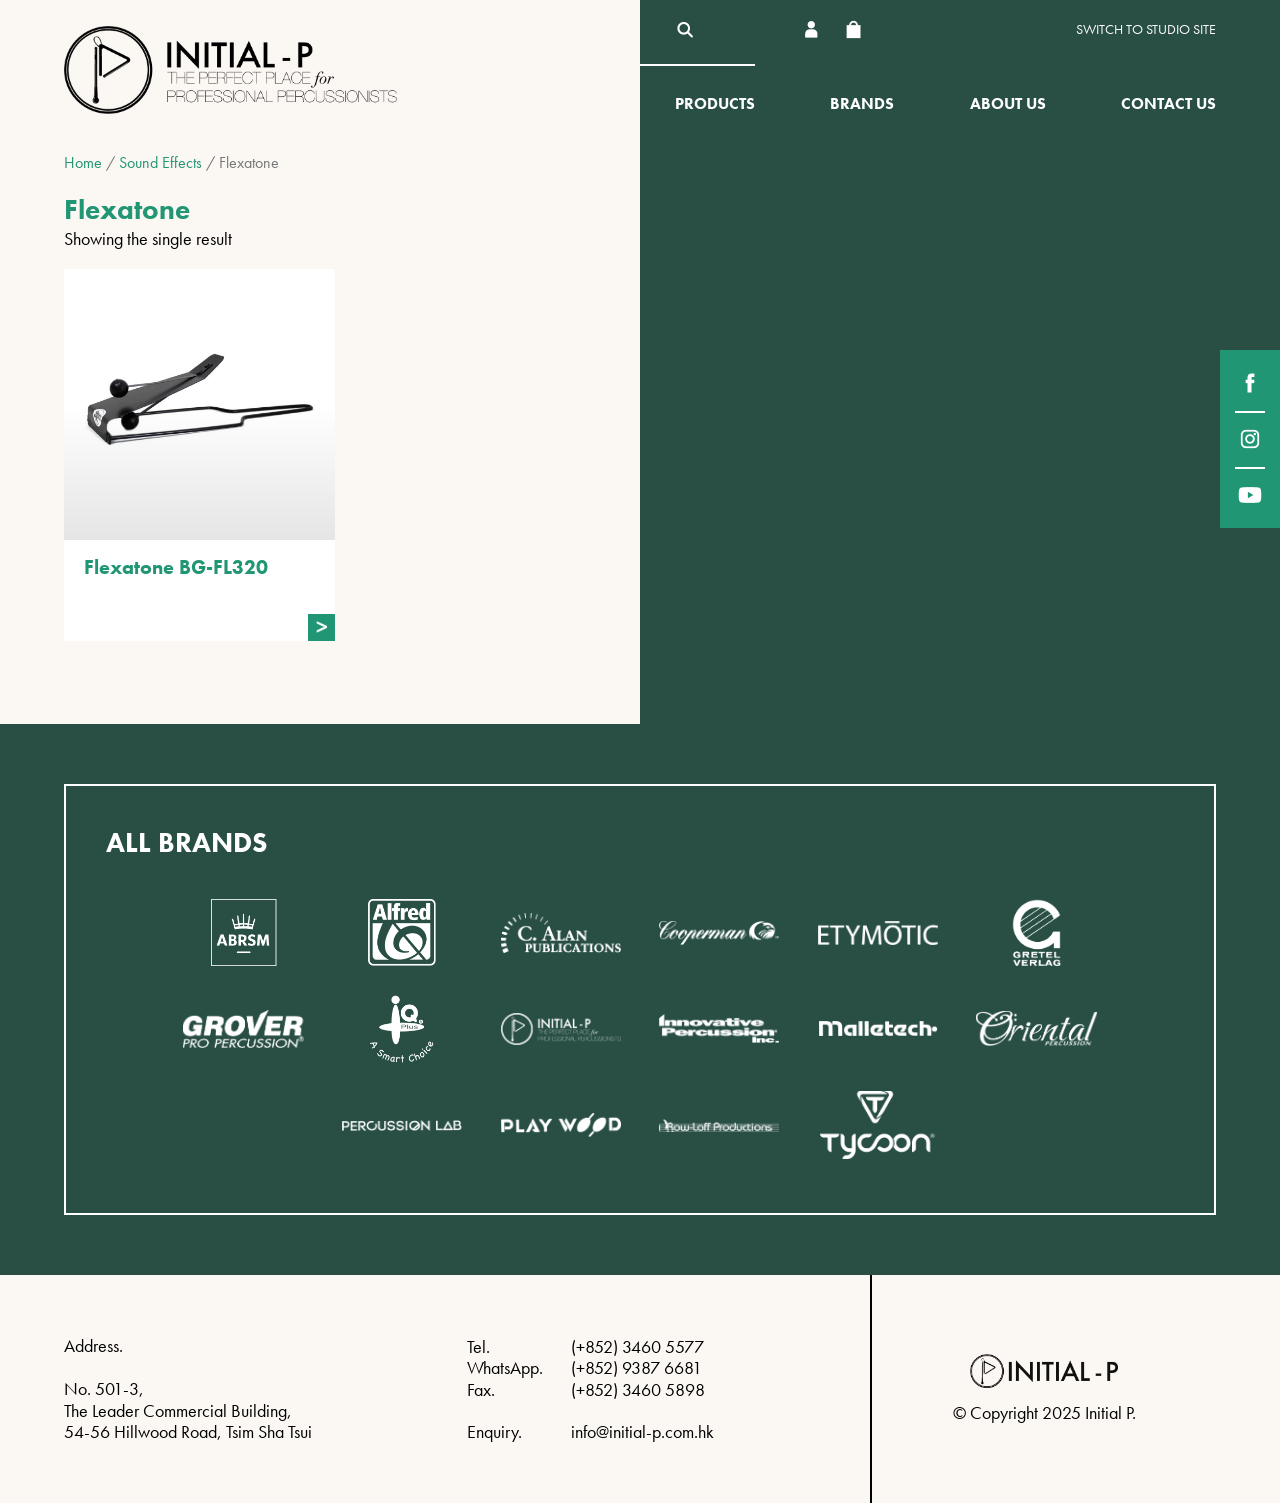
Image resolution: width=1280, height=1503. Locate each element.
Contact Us (1168, 103)
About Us (1008, 103)
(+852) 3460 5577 (637, 1346)
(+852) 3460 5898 (638, 1389)
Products (715, 103)
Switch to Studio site (1146, 29)
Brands (862, 103)
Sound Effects (160, 162)
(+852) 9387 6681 (636, 1367)
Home (83, 162)
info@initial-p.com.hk (642, 1431)
